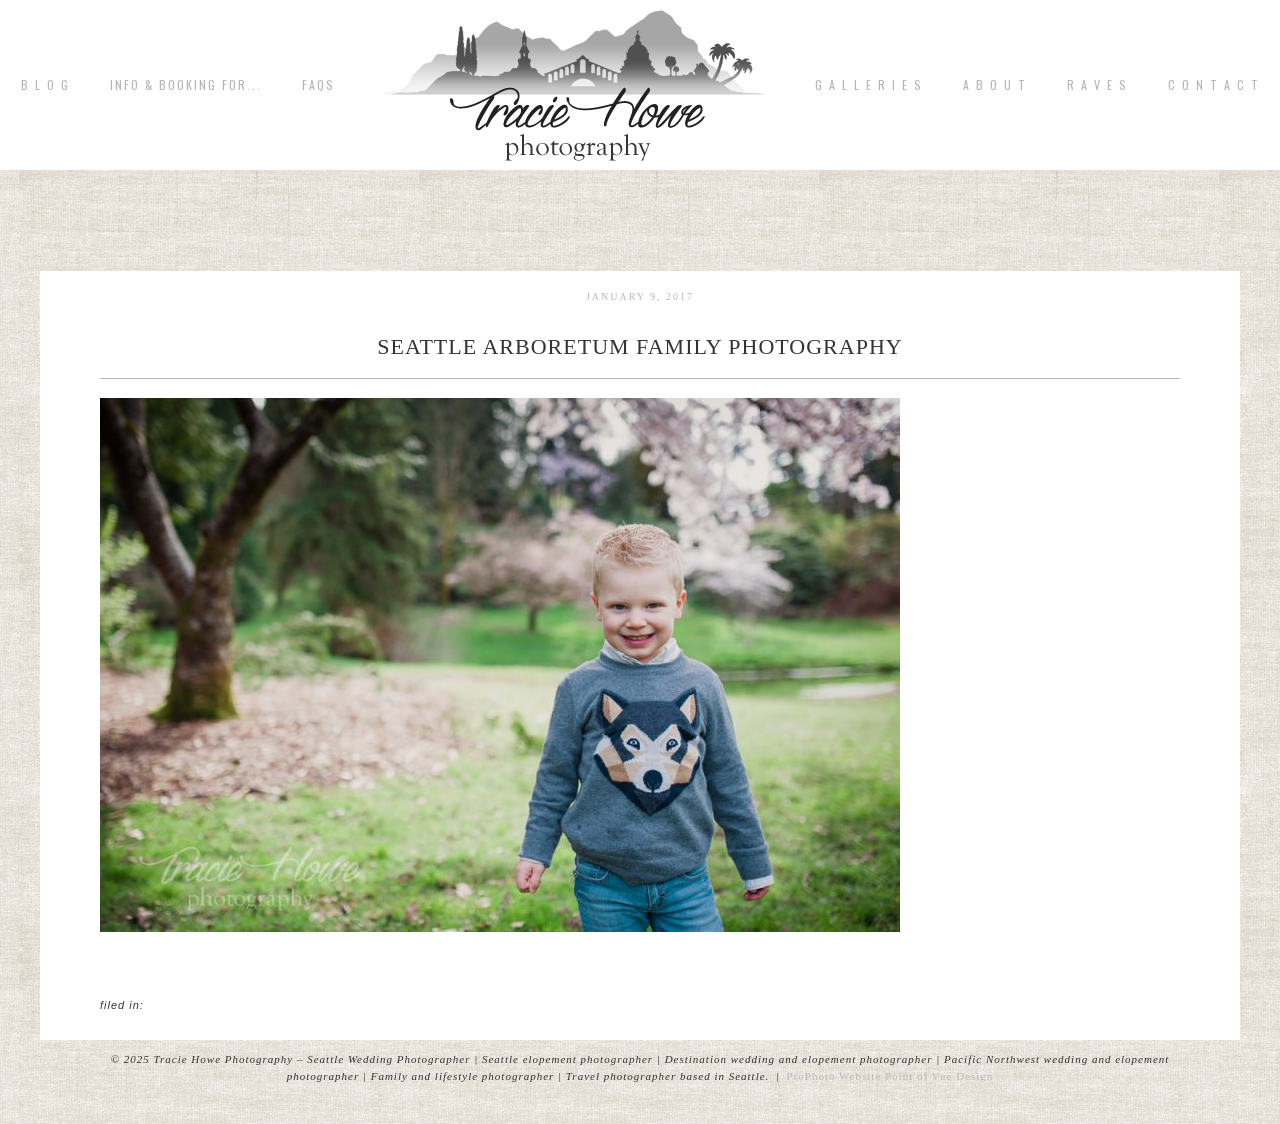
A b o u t (995, 85)
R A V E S (1097, 85)
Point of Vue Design (939, 1076)
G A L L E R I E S (869, 85)
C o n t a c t (1214, 85)
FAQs (318, 85)
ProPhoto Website (834, 1076)
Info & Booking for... (186, 85)
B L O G (45, 85)
